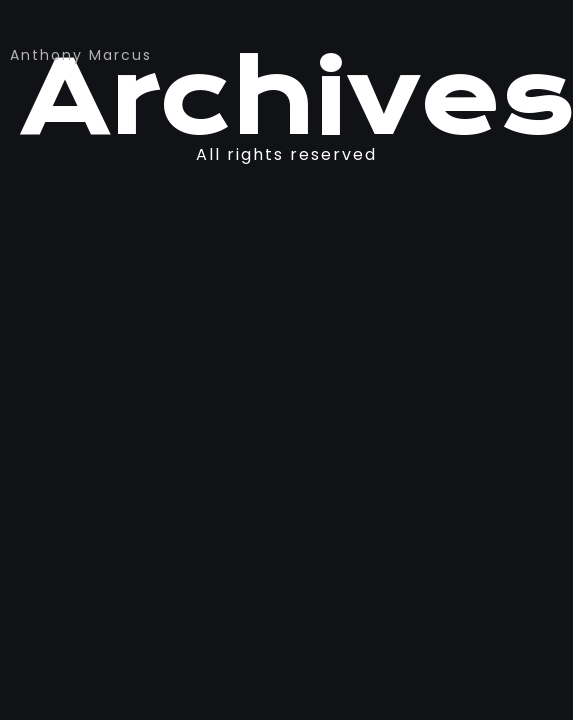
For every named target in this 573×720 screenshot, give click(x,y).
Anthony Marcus (81, 55)
